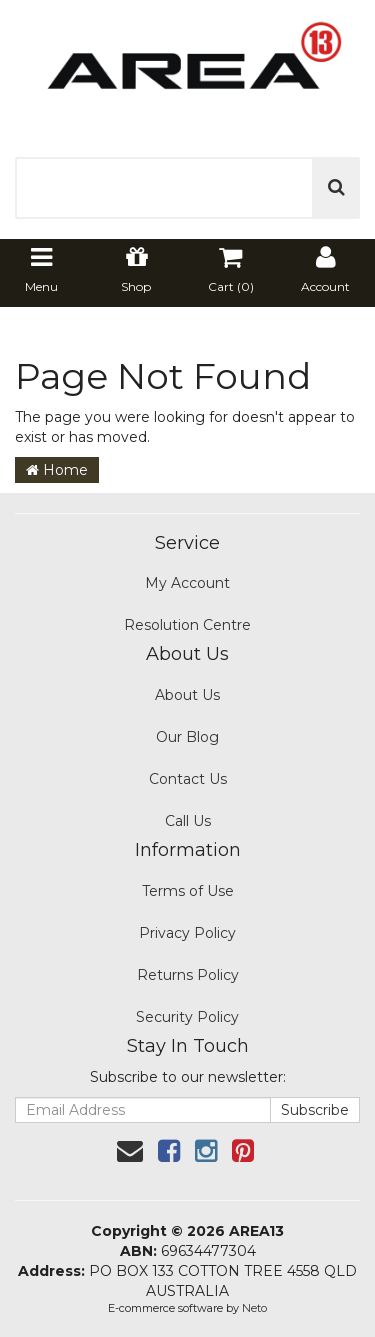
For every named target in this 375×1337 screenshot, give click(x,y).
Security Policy (187, 1017)
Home (57, 470)
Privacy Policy (187, 933)
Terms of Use (188, 891)
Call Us (188, 821)
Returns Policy (188, 975)
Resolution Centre (187, 625)
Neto (254, 1308)
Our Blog (187, 737)
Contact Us (188, 779)
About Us (187, 695)
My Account (187, 583)
